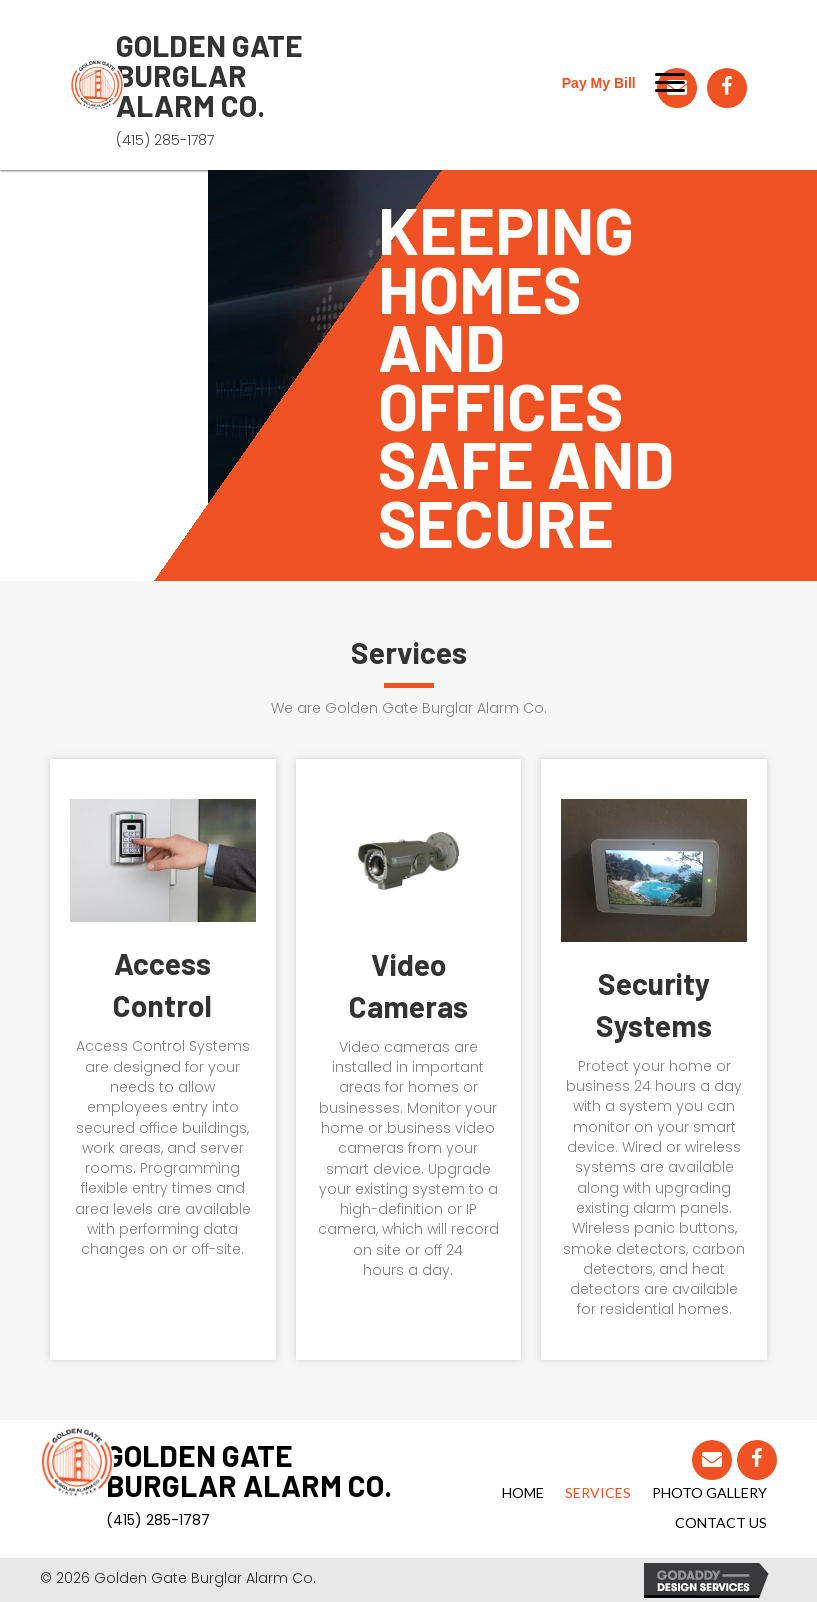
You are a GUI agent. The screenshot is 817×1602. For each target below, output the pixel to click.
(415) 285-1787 (165, 140)
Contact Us (721, 1522)
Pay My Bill (599, 83)
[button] (670, 83)
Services (598, 1492)
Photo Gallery (709, 1492)
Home (523, 1492)
